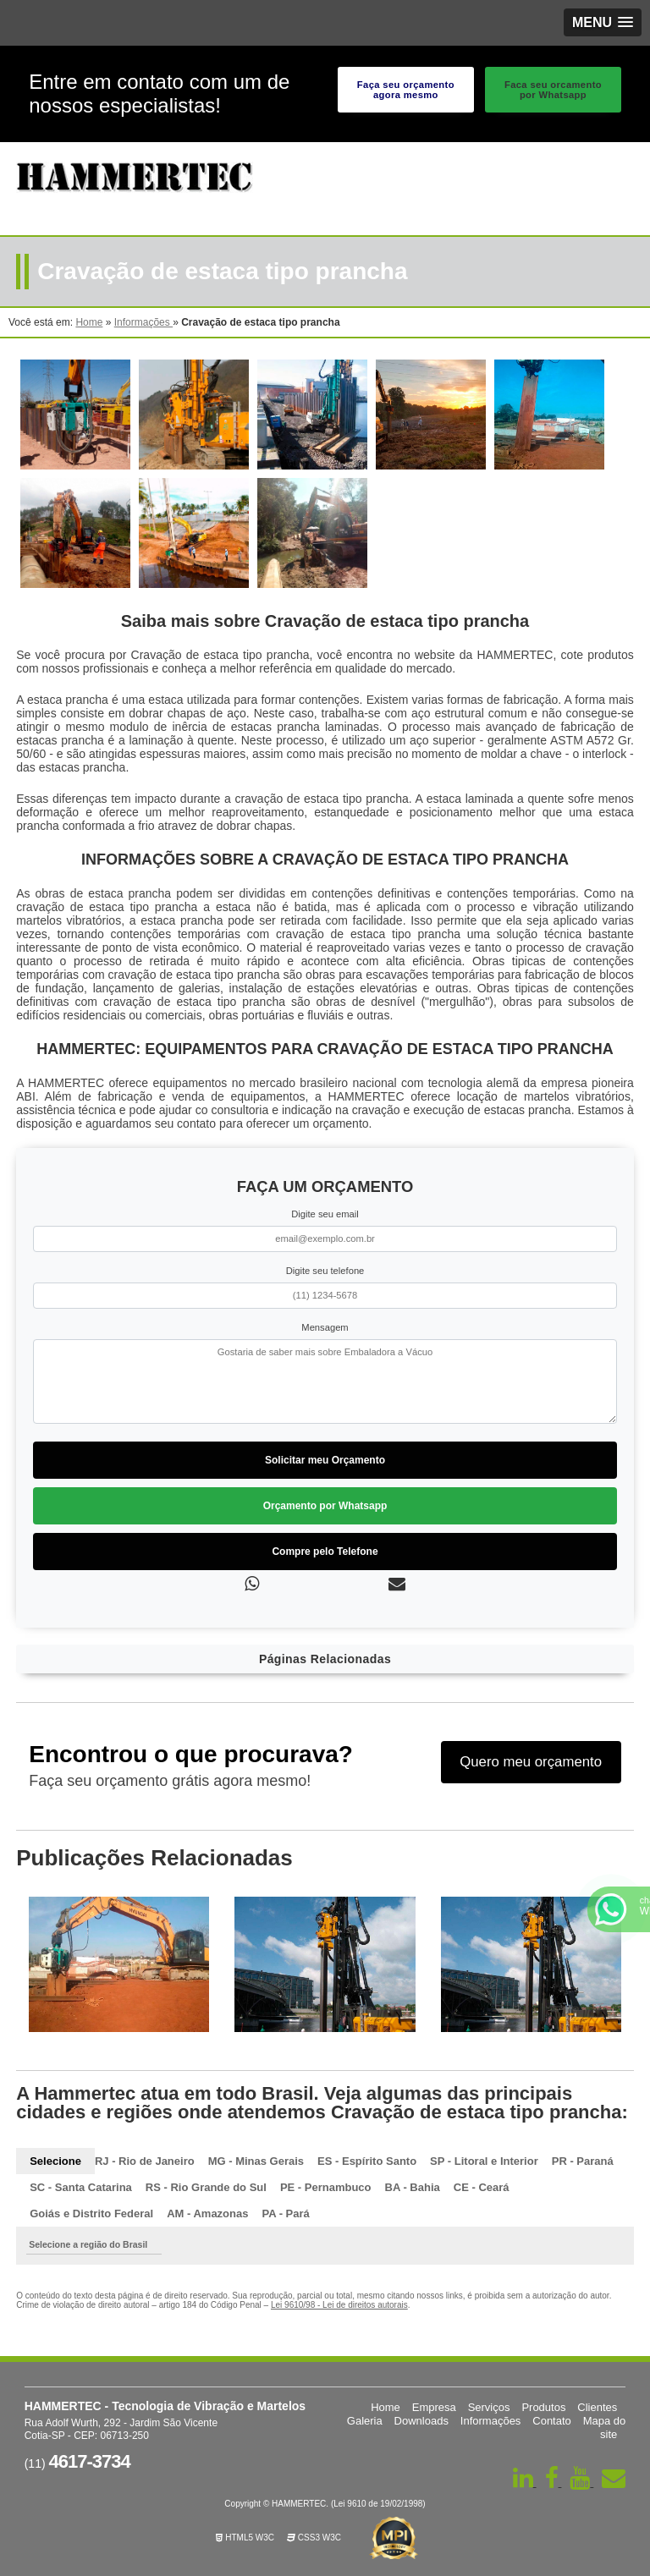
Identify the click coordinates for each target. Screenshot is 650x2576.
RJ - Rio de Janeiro (145, 2161)
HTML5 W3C (245, 2537)
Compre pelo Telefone (324, 1551)
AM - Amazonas (207, 2213)
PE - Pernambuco (326, 2187)
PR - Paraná (583, 2161)
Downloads (421, 2420)
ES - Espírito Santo (366, 2161)
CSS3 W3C (314, 2537)
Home (385, 2407)
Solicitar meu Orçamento (325, 1460)
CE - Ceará (482, 2187)
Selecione (55, 2161)
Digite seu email (325, 1214)
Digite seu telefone (325, 1271)
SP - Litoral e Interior (484, 2161)
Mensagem (324, 1327)
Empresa (434, 2407)
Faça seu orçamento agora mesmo (405, 90)
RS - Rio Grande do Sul (206, 2187)
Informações (490, 2420)
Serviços (489, 2407)
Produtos (543, 2407)
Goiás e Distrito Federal (91, 2213)
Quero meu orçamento (531, 1762)
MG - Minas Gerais (256, 2161)
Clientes (597, 2407)
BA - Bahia (412, 2187)
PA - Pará (285, 2213)
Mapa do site (604, 2427)
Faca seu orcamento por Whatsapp (553, 90)
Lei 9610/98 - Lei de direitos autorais (339, 2305)
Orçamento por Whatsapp (325, 1506)
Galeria (365, 2420)
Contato (551, 2420)
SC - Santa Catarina (81, 2187)
